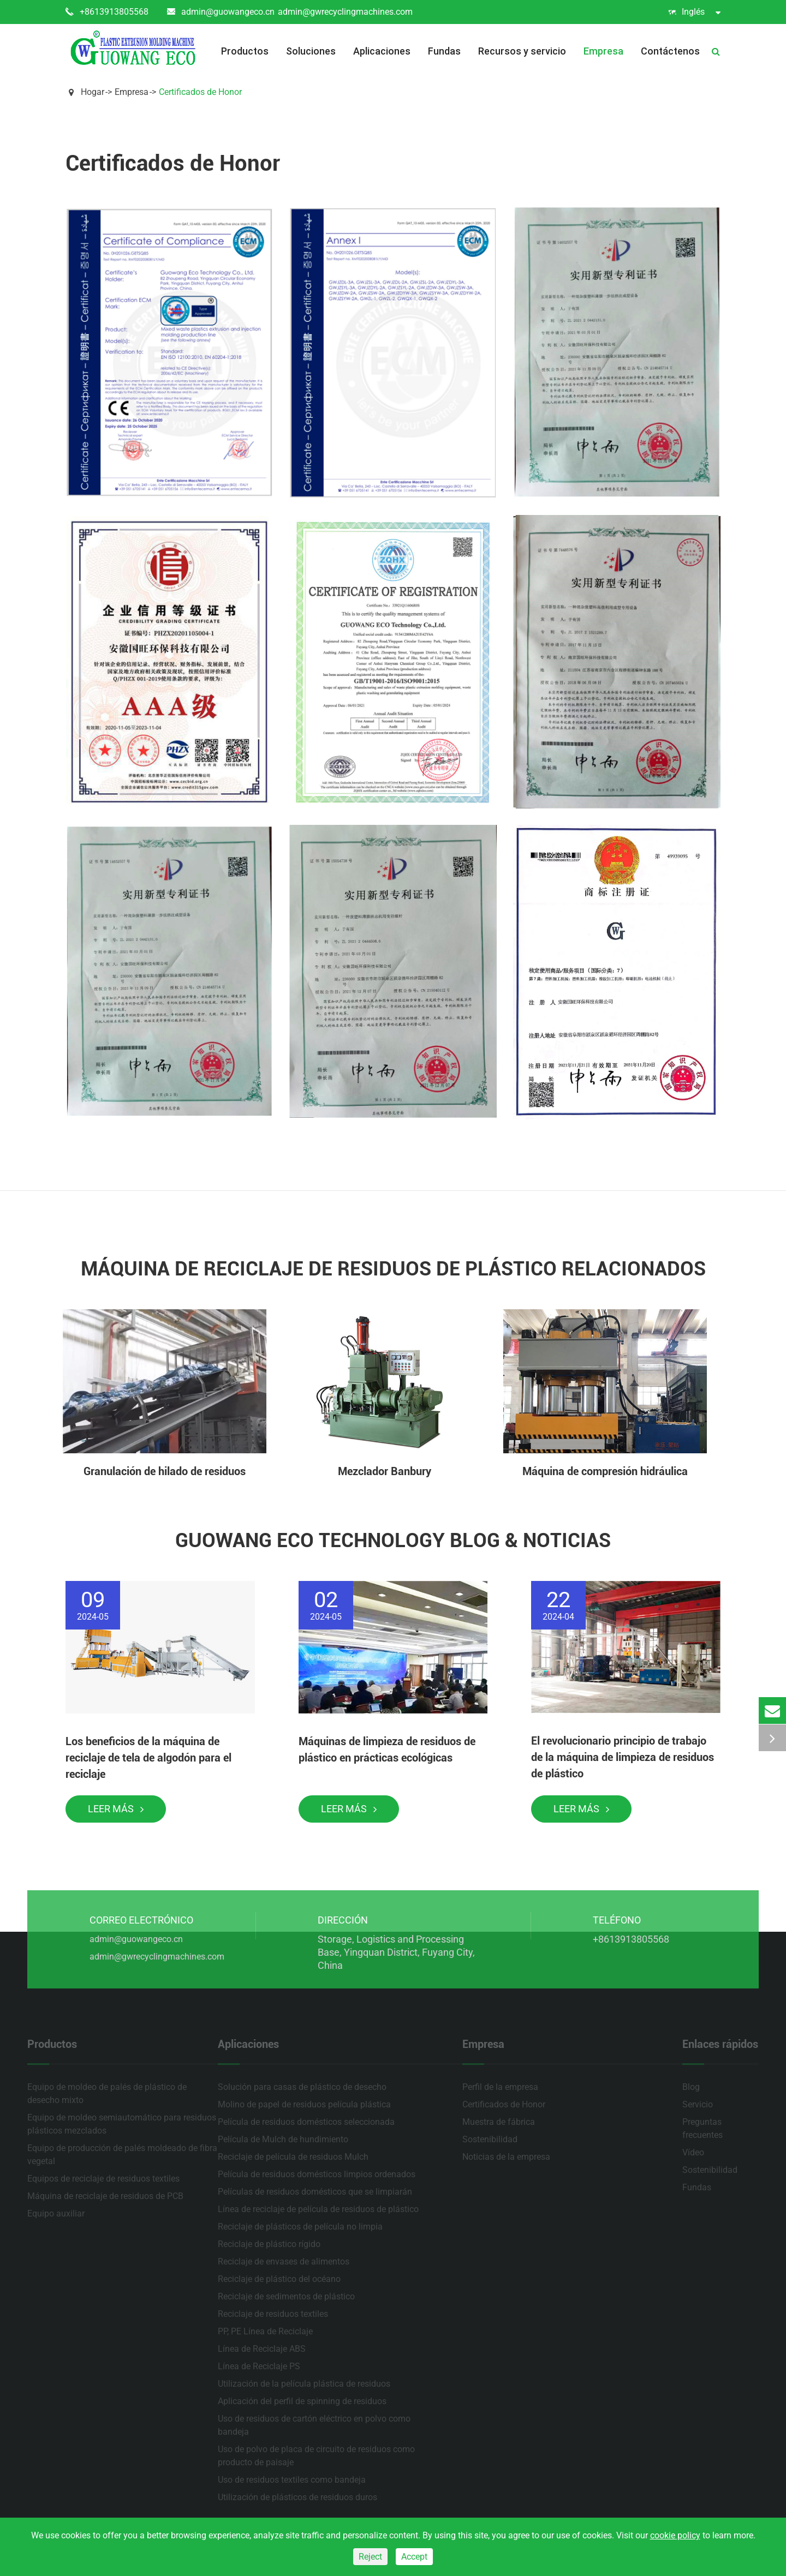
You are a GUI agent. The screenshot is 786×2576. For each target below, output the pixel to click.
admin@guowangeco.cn (221, 12)
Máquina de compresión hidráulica (605, 1471)
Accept (414, 2556)
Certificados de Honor (200, 92)
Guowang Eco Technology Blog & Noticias (393, 1540)
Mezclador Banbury (384, 1471)
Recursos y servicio (522, 51)
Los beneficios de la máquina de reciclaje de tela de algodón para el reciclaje (148, 1758)
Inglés (694, 12)
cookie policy (675, 2535)
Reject (370, 2556)
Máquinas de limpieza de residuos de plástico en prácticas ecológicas (387, 1749)
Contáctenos (670, 51)
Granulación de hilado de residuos (165, 1471)
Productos (245, 51)
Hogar (92, 92)
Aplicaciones (381, 51)
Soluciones (311, 51)
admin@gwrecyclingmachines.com (345, 12)
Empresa (603, 51)
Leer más (116, 1808)
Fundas (444, 51)
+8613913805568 (107, 12)
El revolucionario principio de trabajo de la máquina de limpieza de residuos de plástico (622, 1757)
